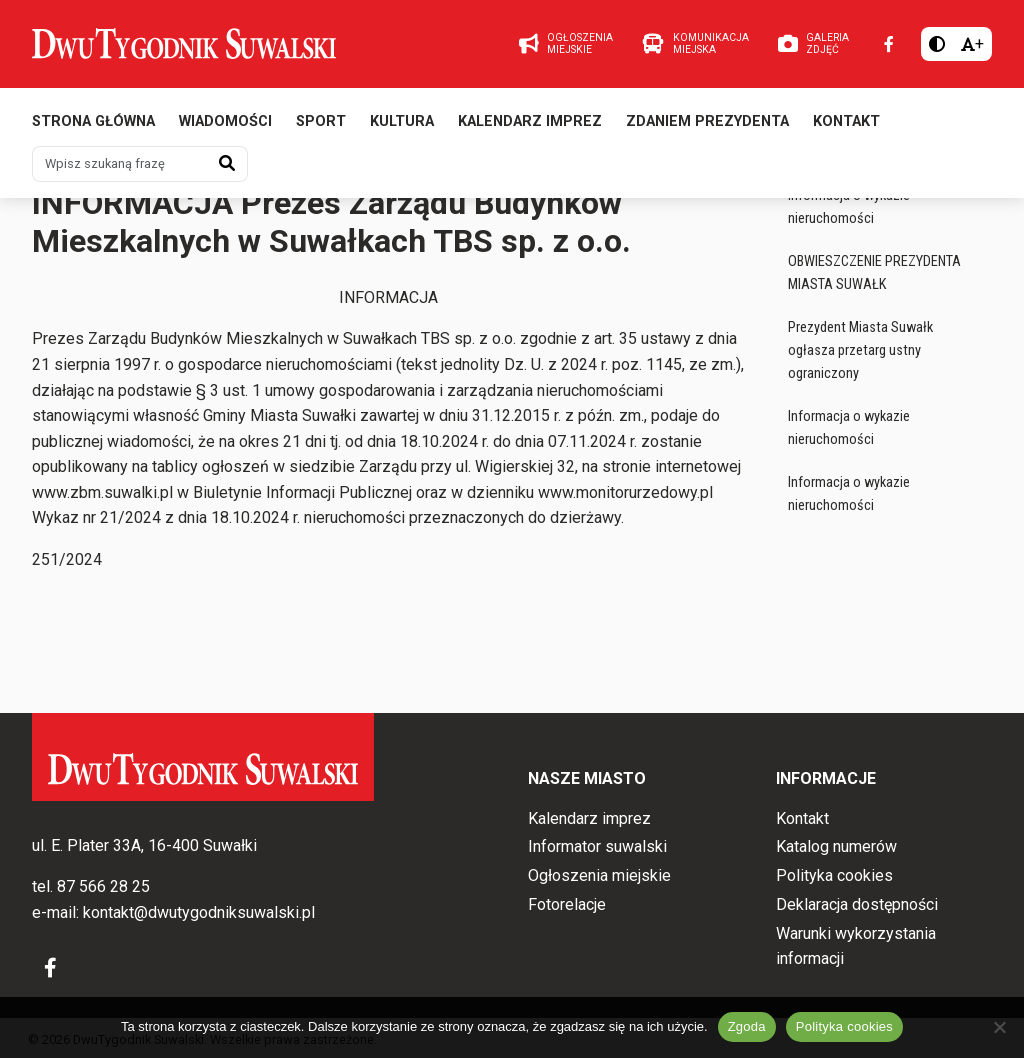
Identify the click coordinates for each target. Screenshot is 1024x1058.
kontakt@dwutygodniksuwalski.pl (199, 912)
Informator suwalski (597, 847)
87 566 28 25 (103, 887)
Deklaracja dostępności (857, 904)
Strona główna (93, 127)
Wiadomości (225, 127)
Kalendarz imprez (530, 127)
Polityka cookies (834, 876)
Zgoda (747, 1026)
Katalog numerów (836, 847)
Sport (321, 127)
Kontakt (846, 127)
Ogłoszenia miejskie (98, 210)
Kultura (402, 127)
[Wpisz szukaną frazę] (120, 170)
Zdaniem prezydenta (707, 127)
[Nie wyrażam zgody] (999, 1027)
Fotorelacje (567, 904)
